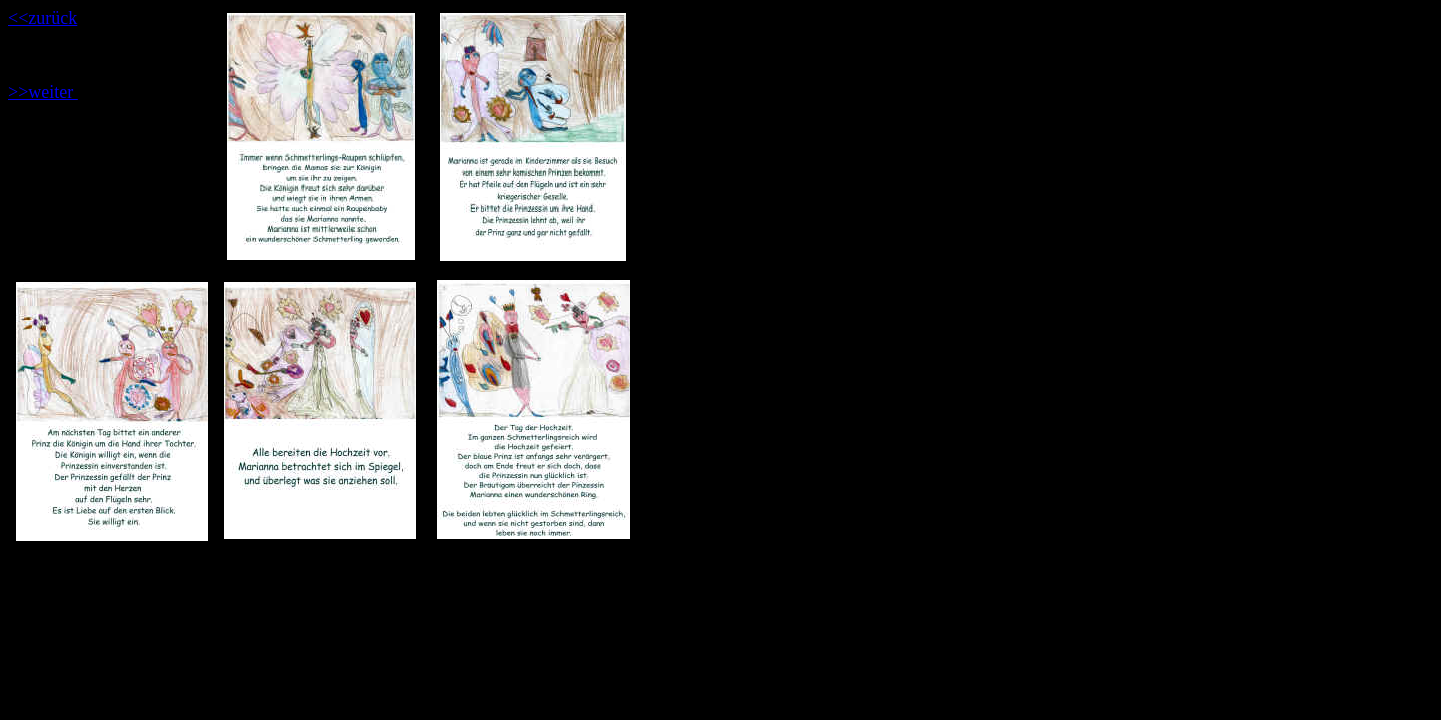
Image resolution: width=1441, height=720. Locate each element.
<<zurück (42, 18)
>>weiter (43, 92)
